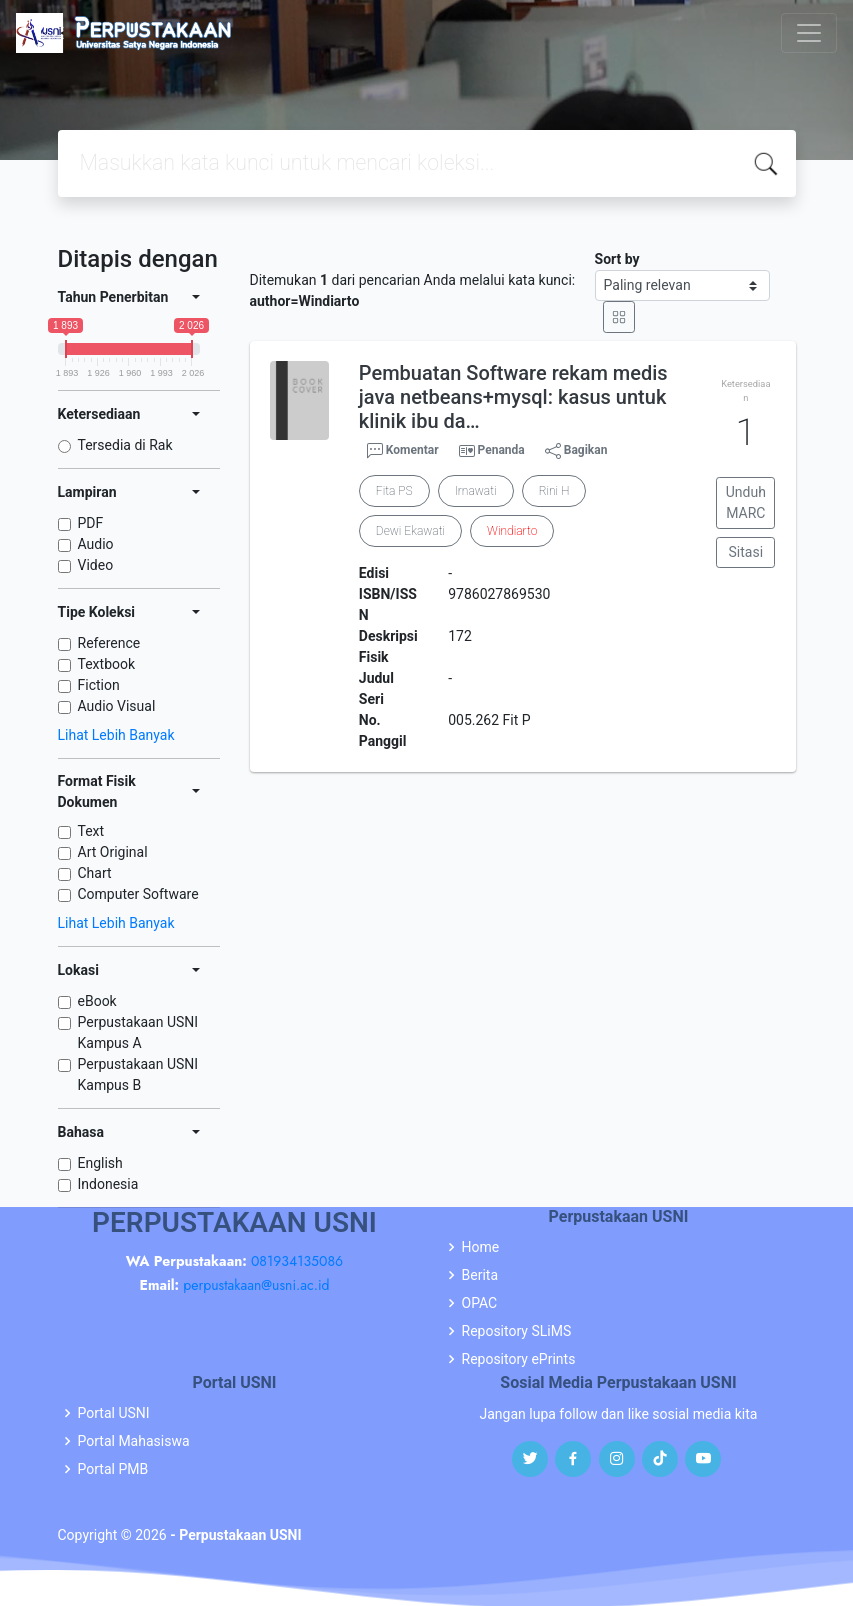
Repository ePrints (519, 1359)
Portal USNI (114, 1413)
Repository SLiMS (517, 1331)
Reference (109, 643)
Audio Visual (117, 706)
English (100, 1163)
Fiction (99, 685)
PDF (91, 523)
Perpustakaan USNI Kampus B (138, 1074)
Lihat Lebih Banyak (116, 735)
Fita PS (394, 491)
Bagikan (576, 451)
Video (96, 565)
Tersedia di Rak (125, 445)
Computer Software (138, 894)
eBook (97, 1001)
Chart (95, 873)
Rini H (554, 491)
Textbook (107, 664)
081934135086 (297, 1261)
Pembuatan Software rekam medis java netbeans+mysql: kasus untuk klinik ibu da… (513, 397)
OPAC (480, 1303)
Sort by (617, 259)
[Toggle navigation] (809, 33)
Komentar (403, 451)
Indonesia (108, 1184)
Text (91, 831)
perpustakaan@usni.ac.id (256, 1285)
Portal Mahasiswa (134, 1441)
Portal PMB (113, 1469)
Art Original (113, 852)
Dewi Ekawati (410, 531)
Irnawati (476, 491)
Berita (480, 1275)
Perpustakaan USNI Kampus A (138, 1032)
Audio (96, 544)
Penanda (501, 450)
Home (481, 1247)
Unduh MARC (746, 502)
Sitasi (746, 552)
